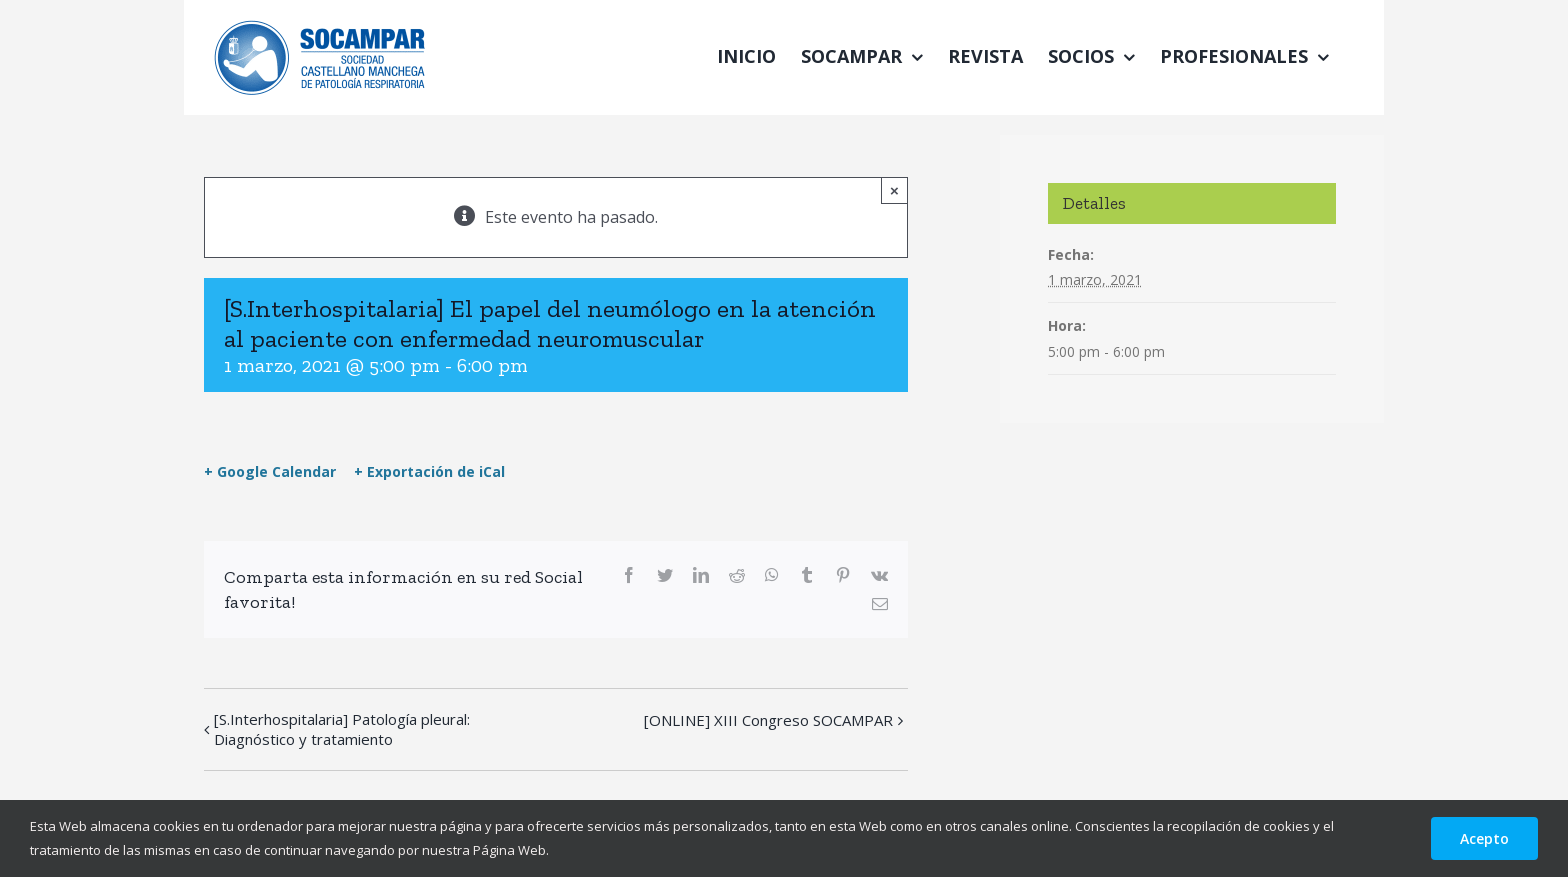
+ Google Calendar (270, 472)
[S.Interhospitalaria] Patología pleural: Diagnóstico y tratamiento (342, 729)
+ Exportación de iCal (429, 472)
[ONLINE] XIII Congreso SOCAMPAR (768, 720)
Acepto (1484, 838)
